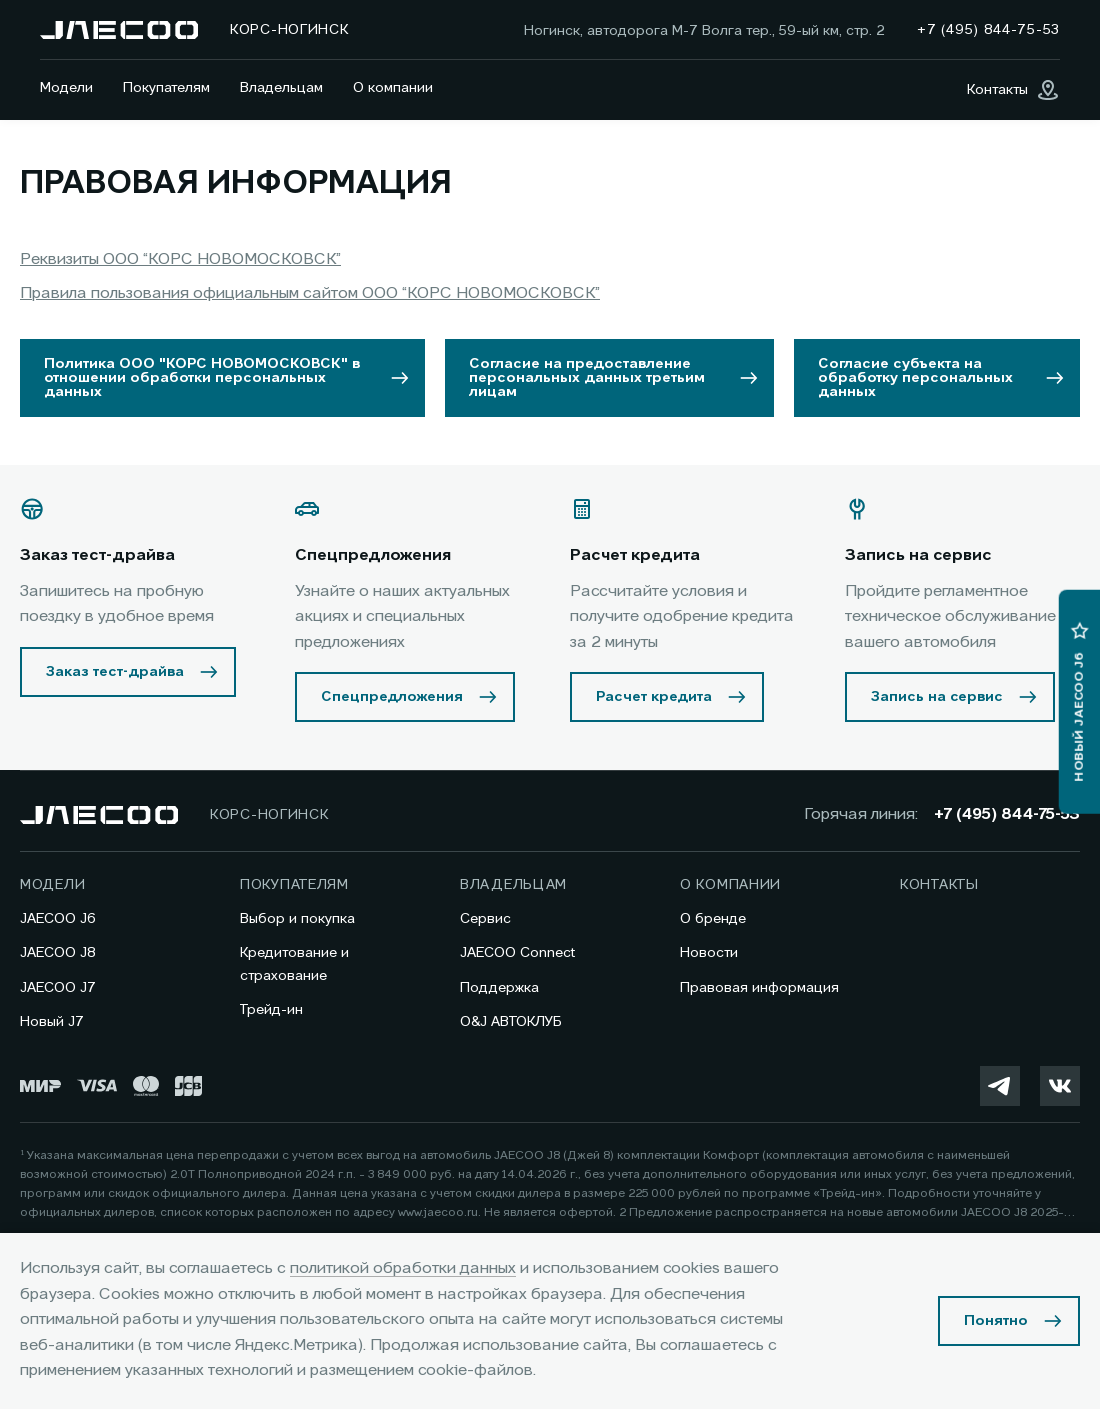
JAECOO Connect (517, 953)
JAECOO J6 (58, 919)
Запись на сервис (937, 697)
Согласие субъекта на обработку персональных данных (915, 378)
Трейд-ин (271, 1010)
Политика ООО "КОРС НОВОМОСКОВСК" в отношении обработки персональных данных (202, 378)
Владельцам (281, 88)
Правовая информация (759, 988)
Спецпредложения (392, 697)
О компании (393, 88)
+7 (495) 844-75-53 (1007, 815)
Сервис (485, 919)
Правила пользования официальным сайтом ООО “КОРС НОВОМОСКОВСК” (310, 294)
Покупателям (166, 88)
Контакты (939, 885)
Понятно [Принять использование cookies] (996, 1321)
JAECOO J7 (58, 988)
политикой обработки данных (403, 1269)
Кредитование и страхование (294, 964)
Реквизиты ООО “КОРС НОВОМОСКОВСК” (180, 260)
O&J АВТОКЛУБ (511, 1022)
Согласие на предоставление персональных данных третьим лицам (587, 378)
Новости (709, 953)
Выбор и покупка (297, 919)
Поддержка (499, 988)
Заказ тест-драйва (115, 672)
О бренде (713, 919)
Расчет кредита (654, 697)
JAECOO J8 (58, 953)
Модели (66, 88)
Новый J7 (52, 1022)
